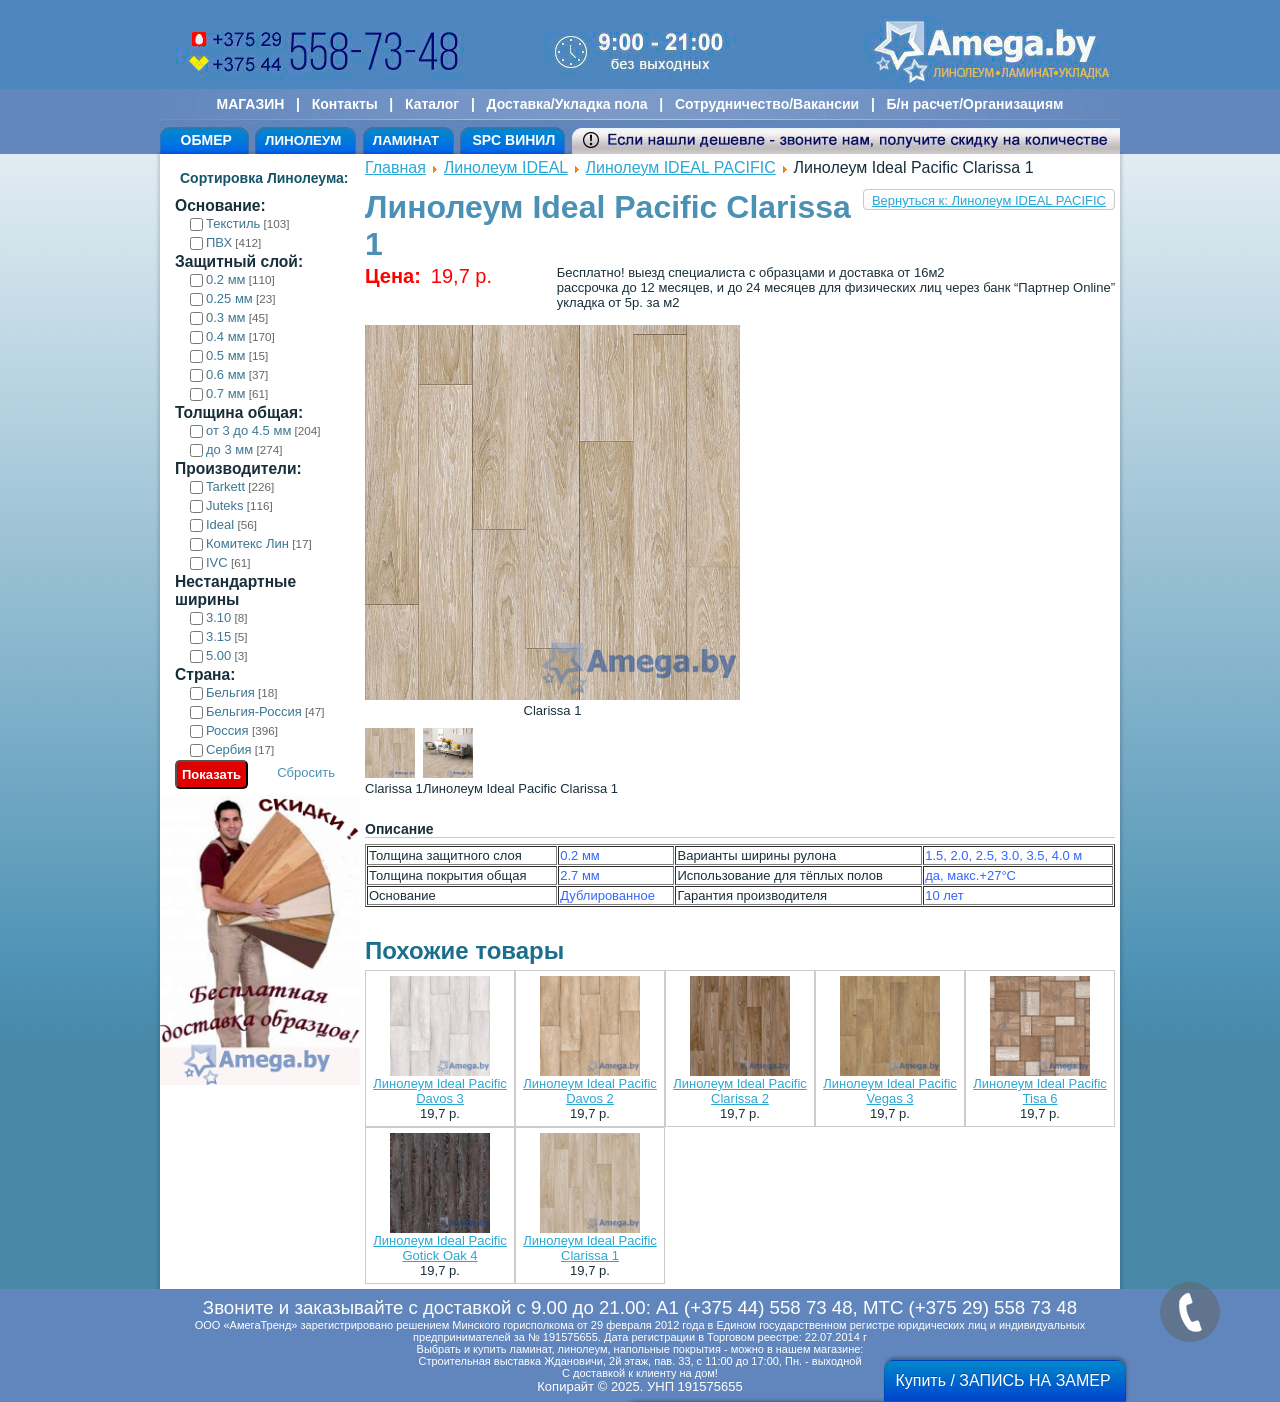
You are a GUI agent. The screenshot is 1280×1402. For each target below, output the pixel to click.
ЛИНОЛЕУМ (303, 140)
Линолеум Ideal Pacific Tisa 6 (1040, 1091)
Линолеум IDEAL (506, 167)
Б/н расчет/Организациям (975, 104)
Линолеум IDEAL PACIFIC (681, 167)
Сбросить (306, 772)
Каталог (432, 104)
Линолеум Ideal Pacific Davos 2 (590, 1091)
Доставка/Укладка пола (566, 104)
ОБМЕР (206, 140)
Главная (395, 167)
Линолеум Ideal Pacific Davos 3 (440, 1091)
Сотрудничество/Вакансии (767, 104)
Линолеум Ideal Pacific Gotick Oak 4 (440, 1248)
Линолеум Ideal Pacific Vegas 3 (890, 1091)
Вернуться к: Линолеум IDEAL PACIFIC (989, 200)
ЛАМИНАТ (406, 140)
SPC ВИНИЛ (513, 140)
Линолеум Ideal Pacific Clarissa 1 (590, 1248)
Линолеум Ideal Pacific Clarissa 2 (740, 1091)
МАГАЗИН (251, 104)
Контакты (345, 104)
